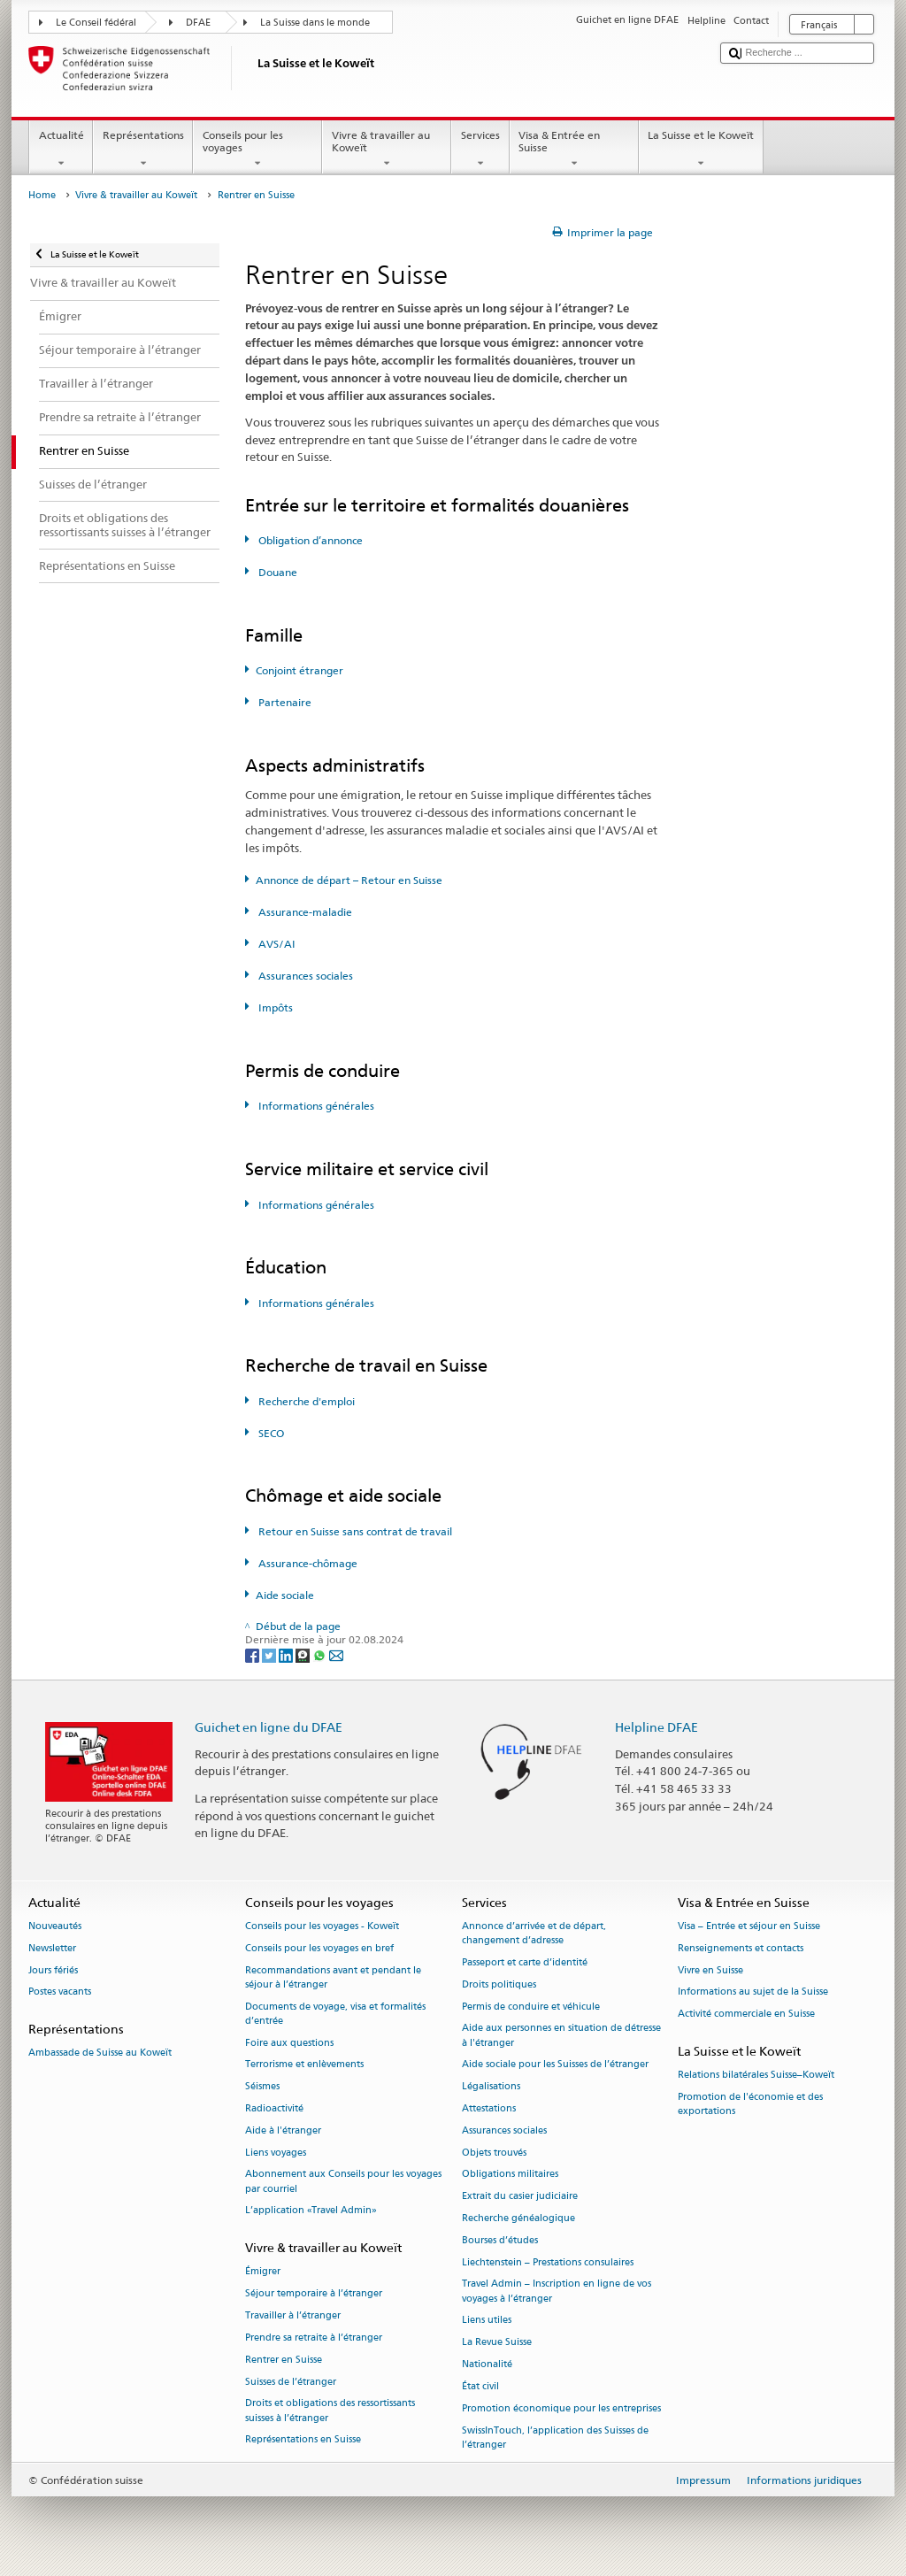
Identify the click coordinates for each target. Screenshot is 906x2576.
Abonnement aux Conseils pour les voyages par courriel (343, 2182)
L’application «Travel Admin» (311, 2211)
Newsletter (52, 1948)
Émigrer (262, 2272)
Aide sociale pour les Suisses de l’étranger (555, 2065)
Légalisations (491, 2087)
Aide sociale (285, 1595)
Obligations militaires (510, 2174)
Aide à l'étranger (283, 2130)
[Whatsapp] (320, 1654)
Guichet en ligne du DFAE (268, 1726)
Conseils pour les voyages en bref (319, 1948)
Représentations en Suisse (303, 2440)
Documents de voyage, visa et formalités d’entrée (335, 2013)
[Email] (336, 1654)
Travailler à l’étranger (293, 2315)
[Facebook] (253, 1654)
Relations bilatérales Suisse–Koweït (756, 2075)
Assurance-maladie (304, 912)
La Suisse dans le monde (315, 22)
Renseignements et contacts (740, 1948)
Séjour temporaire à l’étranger (313, 2294)
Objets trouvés (494, 2152)
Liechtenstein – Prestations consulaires (547, 2262)
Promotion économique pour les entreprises (561, 2408)
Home (42, 195)
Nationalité (487, 2364)
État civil (480, 2386)
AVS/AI (276, 943)
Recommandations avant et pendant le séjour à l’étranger (333, 1977)
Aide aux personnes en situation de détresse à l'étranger (561, 2036)
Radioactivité (274, 2108)
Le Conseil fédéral (96, 22)
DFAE (198, 22)
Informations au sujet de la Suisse (753, 1992)
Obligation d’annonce (309, 540)
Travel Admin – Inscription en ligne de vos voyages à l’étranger (556, 2291)
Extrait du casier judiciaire (520, 2197)
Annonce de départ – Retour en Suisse (349, 880)
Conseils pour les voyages (257, 149)
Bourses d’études (500, 2240)
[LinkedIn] (287, 1654)
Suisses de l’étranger (290, 2382)
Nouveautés (54, 1926)
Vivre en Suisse (710, 1970)
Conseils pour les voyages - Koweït (322, 1926)
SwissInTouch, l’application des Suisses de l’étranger (555, 2437)
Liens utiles (486, 2320)
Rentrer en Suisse (283, 2359)
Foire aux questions (289, 2043)
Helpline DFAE (656, 1726)
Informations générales (315, 1105)
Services (480, 149)
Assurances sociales (304, 975)
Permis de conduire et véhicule (531, 2006)
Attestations (489, 2108)
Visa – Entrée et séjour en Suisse (749, 1926)
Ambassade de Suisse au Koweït (100, 2053)
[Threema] (304, 1654)
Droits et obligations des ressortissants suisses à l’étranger (330, 2411)
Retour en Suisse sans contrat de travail (354, 1531)
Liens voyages (275, 2152)
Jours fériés (53, 1970)
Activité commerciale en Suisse (746, 2014)
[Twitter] (270, 1654)
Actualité (61, 149)
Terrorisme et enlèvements (304, 2065)
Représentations (143, 149)
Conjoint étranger (299, 670)
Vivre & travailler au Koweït (386, 149)
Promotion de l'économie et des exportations (750, 2104)
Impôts (274, 1007)
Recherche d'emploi (305, 1401)
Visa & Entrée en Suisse (574, 149)
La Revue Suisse (497, 2343)
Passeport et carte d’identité (524, 1962)
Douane (276, 572)
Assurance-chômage (306, 1563)
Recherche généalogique (518, 2218)
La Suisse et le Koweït (701, 149)
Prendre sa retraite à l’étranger (313, 2337)
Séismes (262, 2087)
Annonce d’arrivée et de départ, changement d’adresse (534, 1933)
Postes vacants (59, 1992)
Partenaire (283, 702)
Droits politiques (499, 1984)
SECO (270, 1433)
